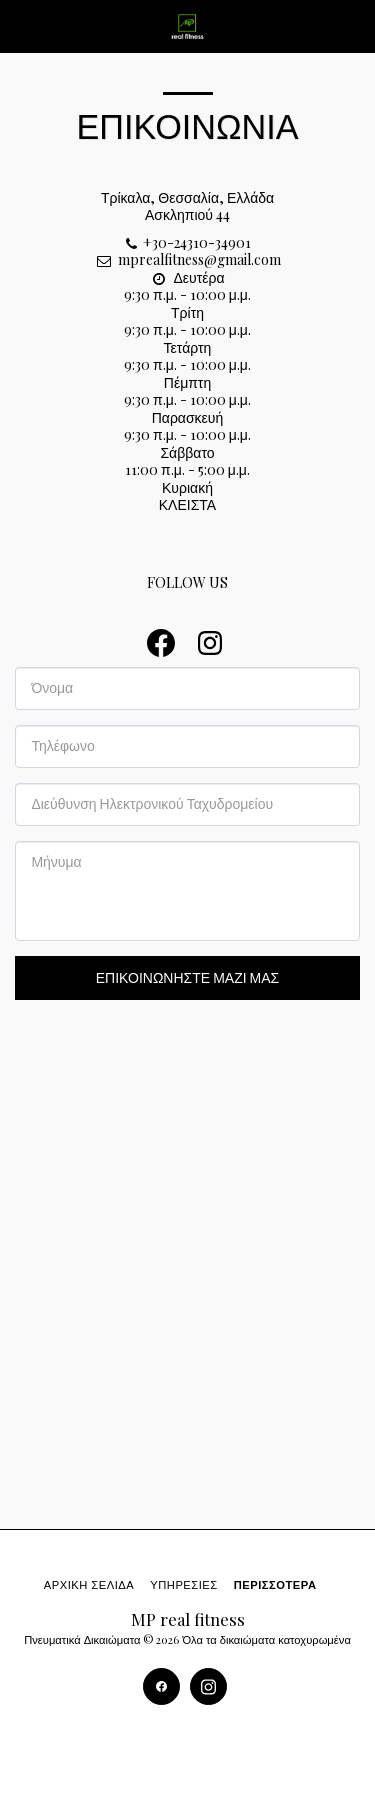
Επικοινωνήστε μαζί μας (187, 977)
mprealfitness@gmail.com (188, 259)
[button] (22, 25)
